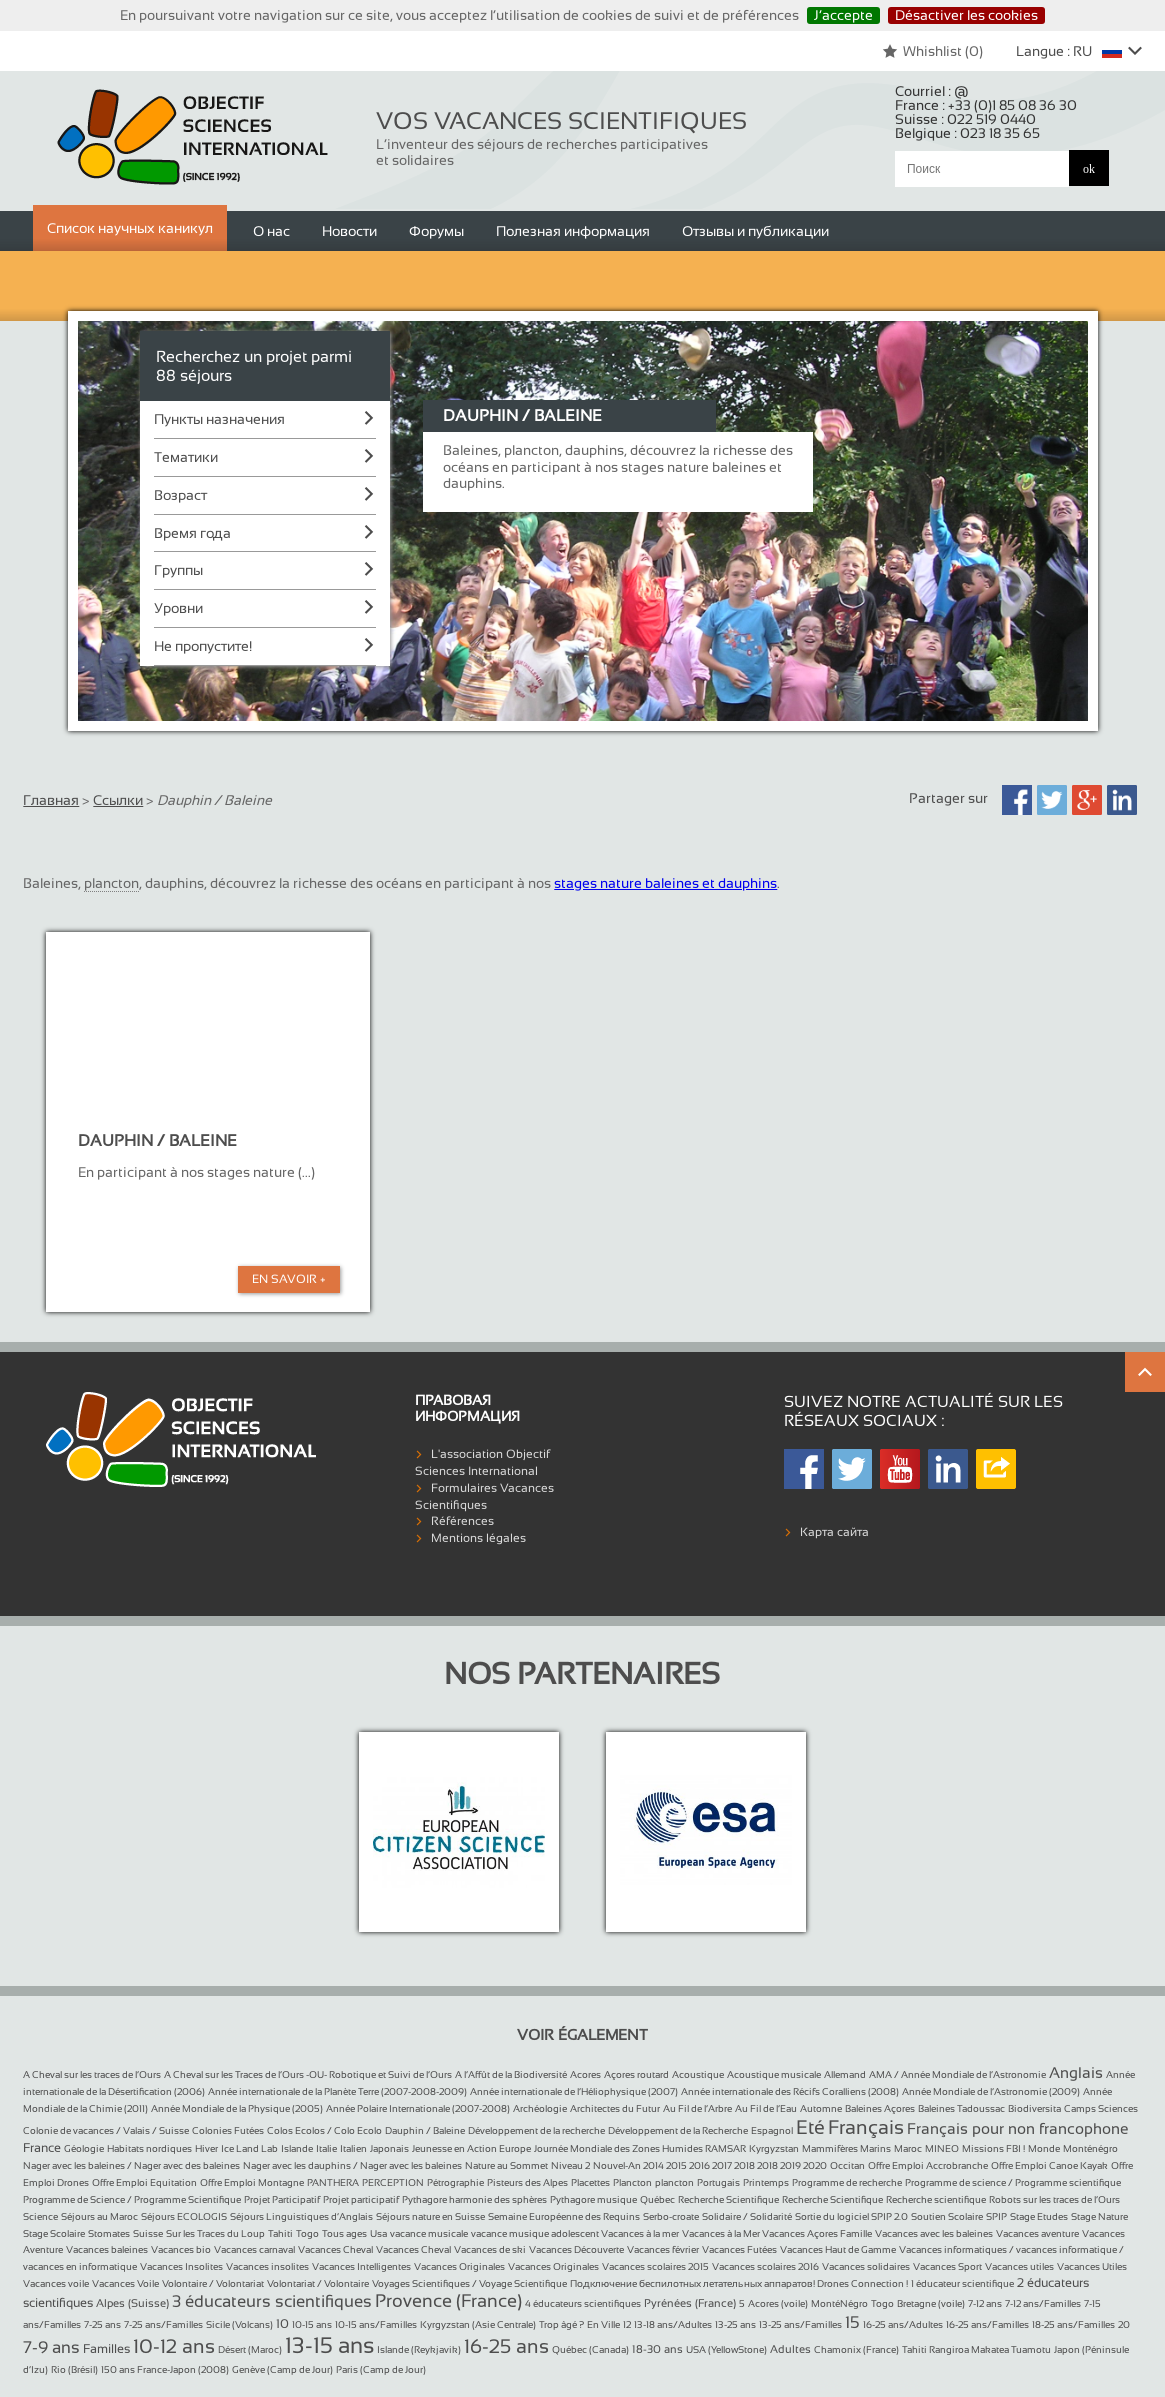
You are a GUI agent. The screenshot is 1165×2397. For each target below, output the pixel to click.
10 (282, 2324)
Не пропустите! (203, 646)
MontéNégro (839, 2303)
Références (462, 1521)
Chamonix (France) (856, 2349)
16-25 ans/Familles (987, 2324)
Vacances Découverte (576, 2249)
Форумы (436, 231)
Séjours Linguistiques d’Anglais (301, 2216)
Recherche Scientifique (728, 2199)
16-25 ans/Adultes (903, 2324)
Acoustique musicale (774, 2074)
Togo (307, 2233)
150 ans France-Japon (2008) (165, 2369)
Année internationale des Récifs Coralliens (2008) (790, 2091)
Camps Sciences (1101, 2108)
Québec (657, 2199)
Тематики (186, 457)
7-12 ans (985, 2303)
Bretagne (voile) (931, 2303)
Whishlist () (932, 51)
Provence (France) (448, 2301)
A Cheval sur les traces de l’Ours (92, 2074)
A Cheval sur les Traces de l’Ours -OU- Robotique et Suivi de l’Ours (308, 2074)
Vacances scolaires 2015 (655, 2266)
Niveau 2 (570, 2165)
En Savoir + (289, 1279)
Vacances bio (181, 2249)
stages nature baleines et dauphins (665, 883)
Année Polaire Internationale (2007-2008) (418, 2108)
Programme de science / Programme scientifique (1013, 2182)
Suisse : (965, 119)
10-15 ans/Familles (376, 2324)
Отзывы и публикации (755, 231)
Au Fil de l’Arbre (697, 2108)
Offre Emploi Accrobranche (928, 2165)
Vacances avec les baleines (934, 2233)
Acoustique (698, 2074)
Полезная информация (573, 231)
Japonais (389, 2148)
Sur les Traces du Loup (215, 2233)
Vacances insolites (267, 2266)
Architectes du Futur (615, 2108)
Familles (106, 2349)
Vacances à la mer (640, 2233)
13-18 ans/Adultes (673, 2324)
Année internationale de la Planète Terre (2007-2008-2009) (337, 2091)
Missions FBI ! (993, 2148)
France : (986, 105)
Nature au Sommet (506, 2165)
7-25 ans (102, 2324)
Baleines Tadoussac (961, 2108)
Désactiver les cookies (966, 15)
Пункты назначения (219, 419)
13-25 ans (735, 2324)
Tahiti (280, 2233)
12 (627, 2324)
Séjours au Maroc (99, 2216)
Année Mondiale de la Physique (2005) (237, 2108)
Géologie (84, 2148)
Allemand (845, 2074)
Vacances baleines (107, 2249)
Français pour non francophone (1017, 2128)
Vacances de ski (490, 2249)
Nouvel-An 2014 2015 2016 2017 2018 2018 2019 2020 (710, 2165)
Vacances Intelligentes (361, 2266)
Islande (297, 2148)
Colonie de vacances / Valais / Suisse (106, 2130)
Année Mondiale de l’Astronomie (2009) (991, 2091)
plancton (674, 2182)
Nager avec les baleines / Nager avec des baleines (131, 2165)
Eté (810, 2127)
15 (852, 2322)
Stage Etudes (1039, 2216)
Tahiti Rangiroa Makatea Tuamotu (976, 2349)
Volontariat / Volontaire (318, 2283)
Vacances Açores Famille (817, 2233)
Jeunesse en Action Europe (471, 2148)
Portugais (718, 2182)
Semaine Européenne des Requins (564, 2216)
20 (1124, 2324)
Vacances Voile (125, 2283)
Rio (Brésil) (74, 2369)
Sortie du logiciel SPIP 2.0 (851, 2216)
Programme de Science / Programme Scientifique (132, 2199)
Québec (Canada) (590, 2349)
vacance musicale (429, 2233)
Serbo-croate (671, 2216)
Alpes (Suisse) (132, 2303)
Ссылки (118, 800)
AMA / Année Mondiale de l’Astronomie (957, 2074)
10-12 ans (174, 2346)
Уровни (178, 608)
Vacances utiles (1019, 2266)
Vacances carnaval (254, 2249)
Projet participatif (361, 2199)
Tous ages (344, 2233)
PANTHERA (333, 2182)
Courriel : (932, 91)
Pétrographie (455, 2182)
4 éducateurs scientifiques (583, 2303)
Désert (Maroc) (250, 2349)
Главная (51, 800)
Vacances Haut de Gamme (838, 2249)
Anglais (1076, 2072)
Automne (821, 2108)
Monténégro (1090, 2148)
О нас (271, 231)
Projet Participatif (282, 2199)
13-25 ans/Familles (800, 2324)
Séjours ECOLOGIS (184, 2216)
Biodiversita (1034, 2108)
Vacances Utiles (1092, 2266)
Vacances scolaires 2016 (765, 2266)
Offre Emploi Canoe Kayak (1049, 2165)
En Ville (603, 2324)
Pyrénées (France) (690, 2303)
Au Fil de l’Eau (766, 2108)
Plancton (632, 2182)
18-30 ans (657, 2349)
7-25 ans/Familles (163, 2324)
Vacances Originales (459, 2266)
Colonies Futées (228, 2130)
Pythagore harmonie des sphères (474, 2199)
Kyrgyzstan (774, 2148)
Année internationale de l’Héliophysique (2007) (574, 2091)
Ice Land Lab (249, 2148)
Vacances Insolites (181, 2266)
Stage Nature (1099, 2216)
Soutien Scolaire (947, 2216)
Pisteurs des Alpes (527, 2182)
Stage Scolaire (54, 2233)
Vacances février (663, 2249)
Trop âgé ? (561, 2324)
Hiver (206, 2148)
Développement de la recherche (536, 2130)
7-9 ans (51, 2347)
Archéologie (540, 2108)
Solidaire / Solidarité (747, 2216)
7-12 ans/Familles (1043, 2303)
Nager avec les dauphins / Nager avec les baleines (352, 2165)
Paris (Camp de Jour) (381, 2369)
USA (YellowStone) (726, 2349)
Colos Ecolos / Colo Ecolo (324, 2130)
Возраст (180, 495)
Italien (353, 2148)
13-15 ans (329, 2345)
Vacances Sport (947, 2266)
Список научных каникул (130, 228)
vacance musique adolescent (536, 2233)
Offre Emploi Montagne (252, 2182)
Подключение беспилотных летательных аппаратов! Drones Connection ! (739, 2283)
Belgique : (967, 133)
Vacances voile (56, 2283)
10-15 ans (312, 2324)
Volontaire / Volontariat (213, 2283)
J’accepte (843, 15)
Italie (326, 2148)
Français (866, 2127)
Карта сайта (834, 1532)
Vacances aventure (1037, 2233)
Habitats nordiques (149, 2148)
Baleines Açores (880, 2108)
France (42, 2148)
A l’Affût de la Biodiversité (511, 2074)
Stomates (109, 2233)
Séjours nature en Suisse (430, 2216)
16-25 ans (506, 2346)
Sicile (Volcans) (239, 2324)
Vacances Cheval (335, 2249)
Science (40, 2216)
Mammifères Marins (846, 2148)
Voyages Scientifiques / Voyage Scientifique (469, 2283)
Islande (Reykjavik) (419, 2349)
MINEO (942, 2148)
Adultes (790, 2349)
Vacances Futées (739, 2249)
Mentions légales (478, 1538)
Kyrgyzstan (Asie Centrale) (478, 2324)
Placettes (590, 2182)
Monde (1044, 2148)
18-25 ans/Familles (1073, 2324)
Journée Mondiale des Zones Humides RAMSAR (640, 2148)
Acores (585, 2074)
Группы (178, 570)
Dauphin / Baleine (425, 2130)
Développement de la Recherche (678, 2130)
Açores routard (636, 2074)
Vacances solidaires (866, 2266)
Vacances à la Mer (722, 2233)
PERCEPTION (393, 2182)
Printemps (766, 2182)
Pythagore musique (593, 2199)
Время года (192, 533)
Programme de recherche (847, 2182)
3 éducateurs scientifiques (272, 2301)
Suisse (148, 2233)
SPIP (996, 2216)
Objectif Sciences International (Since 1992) (193, 137)
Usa (378, 2233)
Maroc (908, 2148)
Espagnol (772, 2130)
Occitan (847, 2165)
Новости (349, 231)
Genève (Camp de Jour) (282, 2369)
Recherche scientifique (936, 2199)
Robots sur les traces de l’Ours (1054, 2199)
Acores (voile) (778, 2303)
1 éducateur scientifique (962, 2283)
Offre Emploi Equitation (144, 2182)
